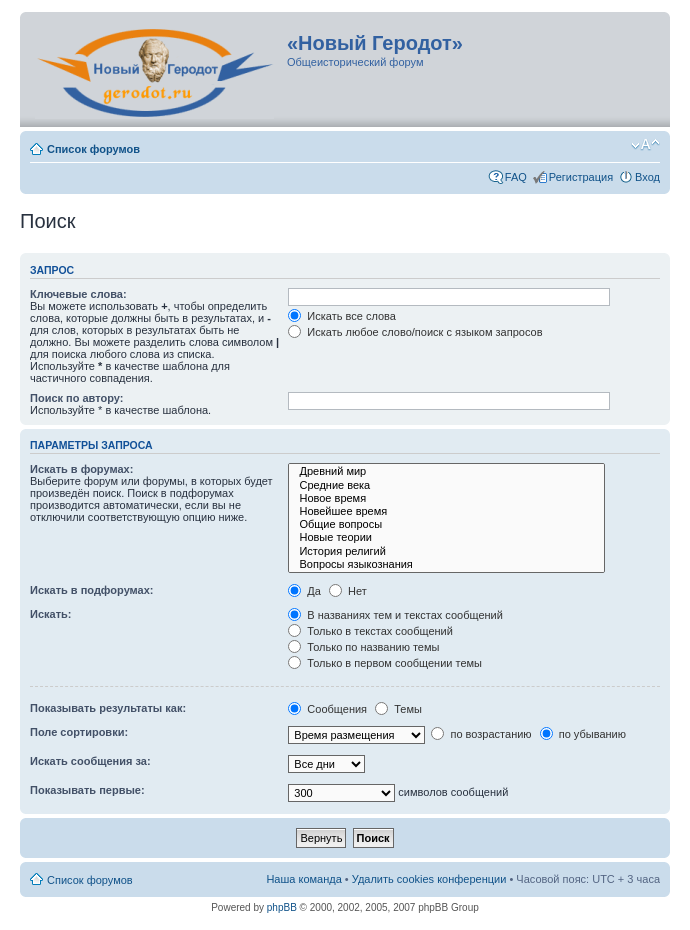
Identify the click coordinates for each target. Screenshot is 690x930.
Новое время (446, 498)
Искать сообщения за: (90, 761)
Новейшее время (446, 511)
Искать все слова (342, 316)
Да (304, 591)
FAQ (516, 177)
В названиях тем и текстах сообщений (395, 615)
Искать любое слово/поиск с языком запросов (415, 332)
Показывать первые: (87, 790)
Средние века (446, 485)
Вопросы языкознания (446, 564)
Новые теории (446, 537)
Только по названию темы (363, 647)
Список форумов (93, 149)
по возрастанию (481, 734)
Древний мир (446, 471)
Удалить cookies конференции (429, 879)
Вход (647, 177)
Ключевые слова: (78, 294)
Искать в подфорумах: (92, 590)
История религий (446, 551)
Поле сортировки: (79, 732)
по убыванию (583, 734)
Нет (348, 591)
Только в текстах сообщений (370, 631)
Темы (398, 709)
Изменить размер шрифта (645, 145)
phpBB (282, 907)
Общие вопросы (446, 524)
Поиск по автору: (76, 398)
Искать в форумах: (81, 469)
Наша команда (303, 879)
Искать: (50, 614)
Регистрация (581, 177)
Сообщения (327, 709)
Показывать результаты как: (108, 708)
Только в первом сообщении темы (385, 663)
